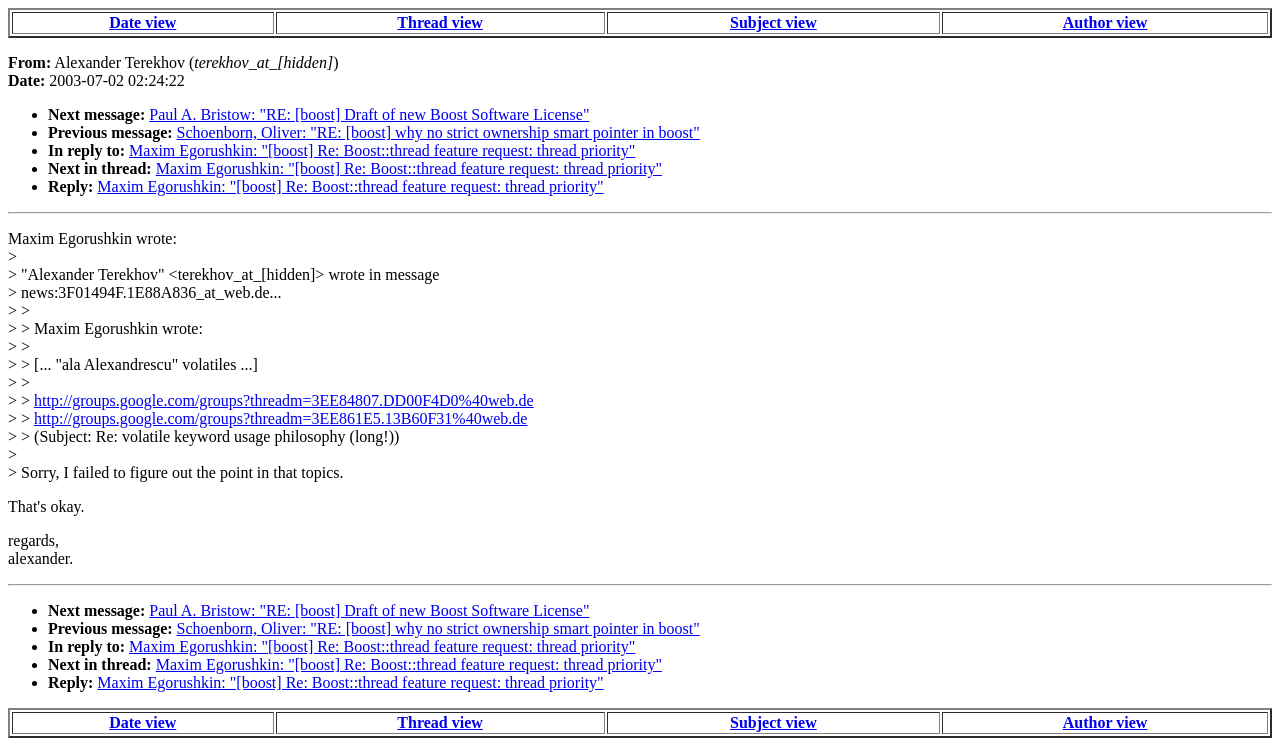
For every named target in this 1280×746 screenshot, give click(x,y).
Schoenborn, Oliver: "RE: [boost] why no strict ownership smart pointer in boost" (438, 132)
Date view (142, 22)
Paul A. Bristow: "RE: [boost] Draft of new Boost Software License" (369, 114)
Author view (1105, 22)
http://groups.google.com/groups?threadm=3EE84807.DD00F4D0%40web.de (284, 400)
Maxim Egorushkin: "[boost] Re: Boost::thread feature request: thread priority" (382, 150)
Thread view (439, 22)
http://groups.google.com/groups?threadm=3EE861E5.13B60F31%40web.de (280, 418)
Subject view (773, 22)
